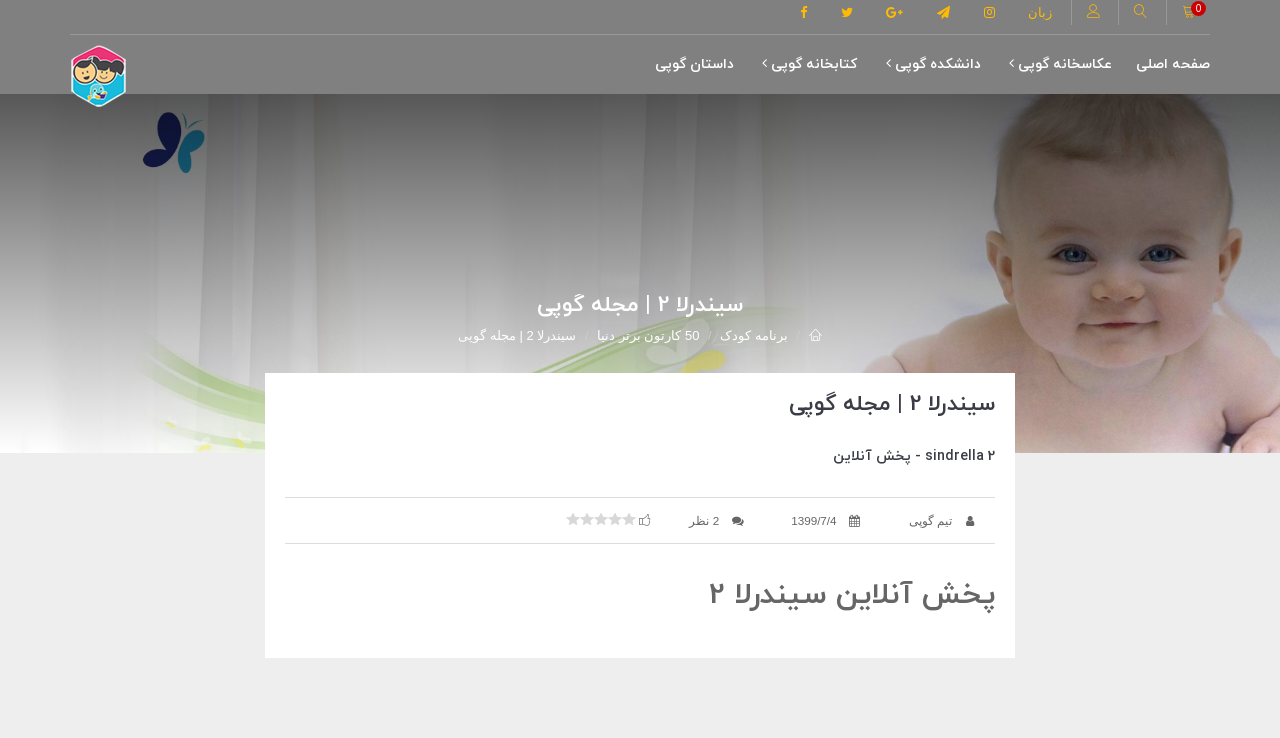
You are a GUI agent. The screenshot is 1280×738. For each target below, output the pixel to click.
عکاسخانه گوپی (1060, 64)
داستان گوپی (694, 64)
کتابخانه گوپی (809, 64)
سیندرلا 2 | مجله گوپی (517, 335)
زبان (1040, 12)
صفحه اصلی (1173, 64)
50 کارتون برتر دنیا (648, 335)
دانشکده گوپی (933, 64)
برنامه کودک (754, 335)
